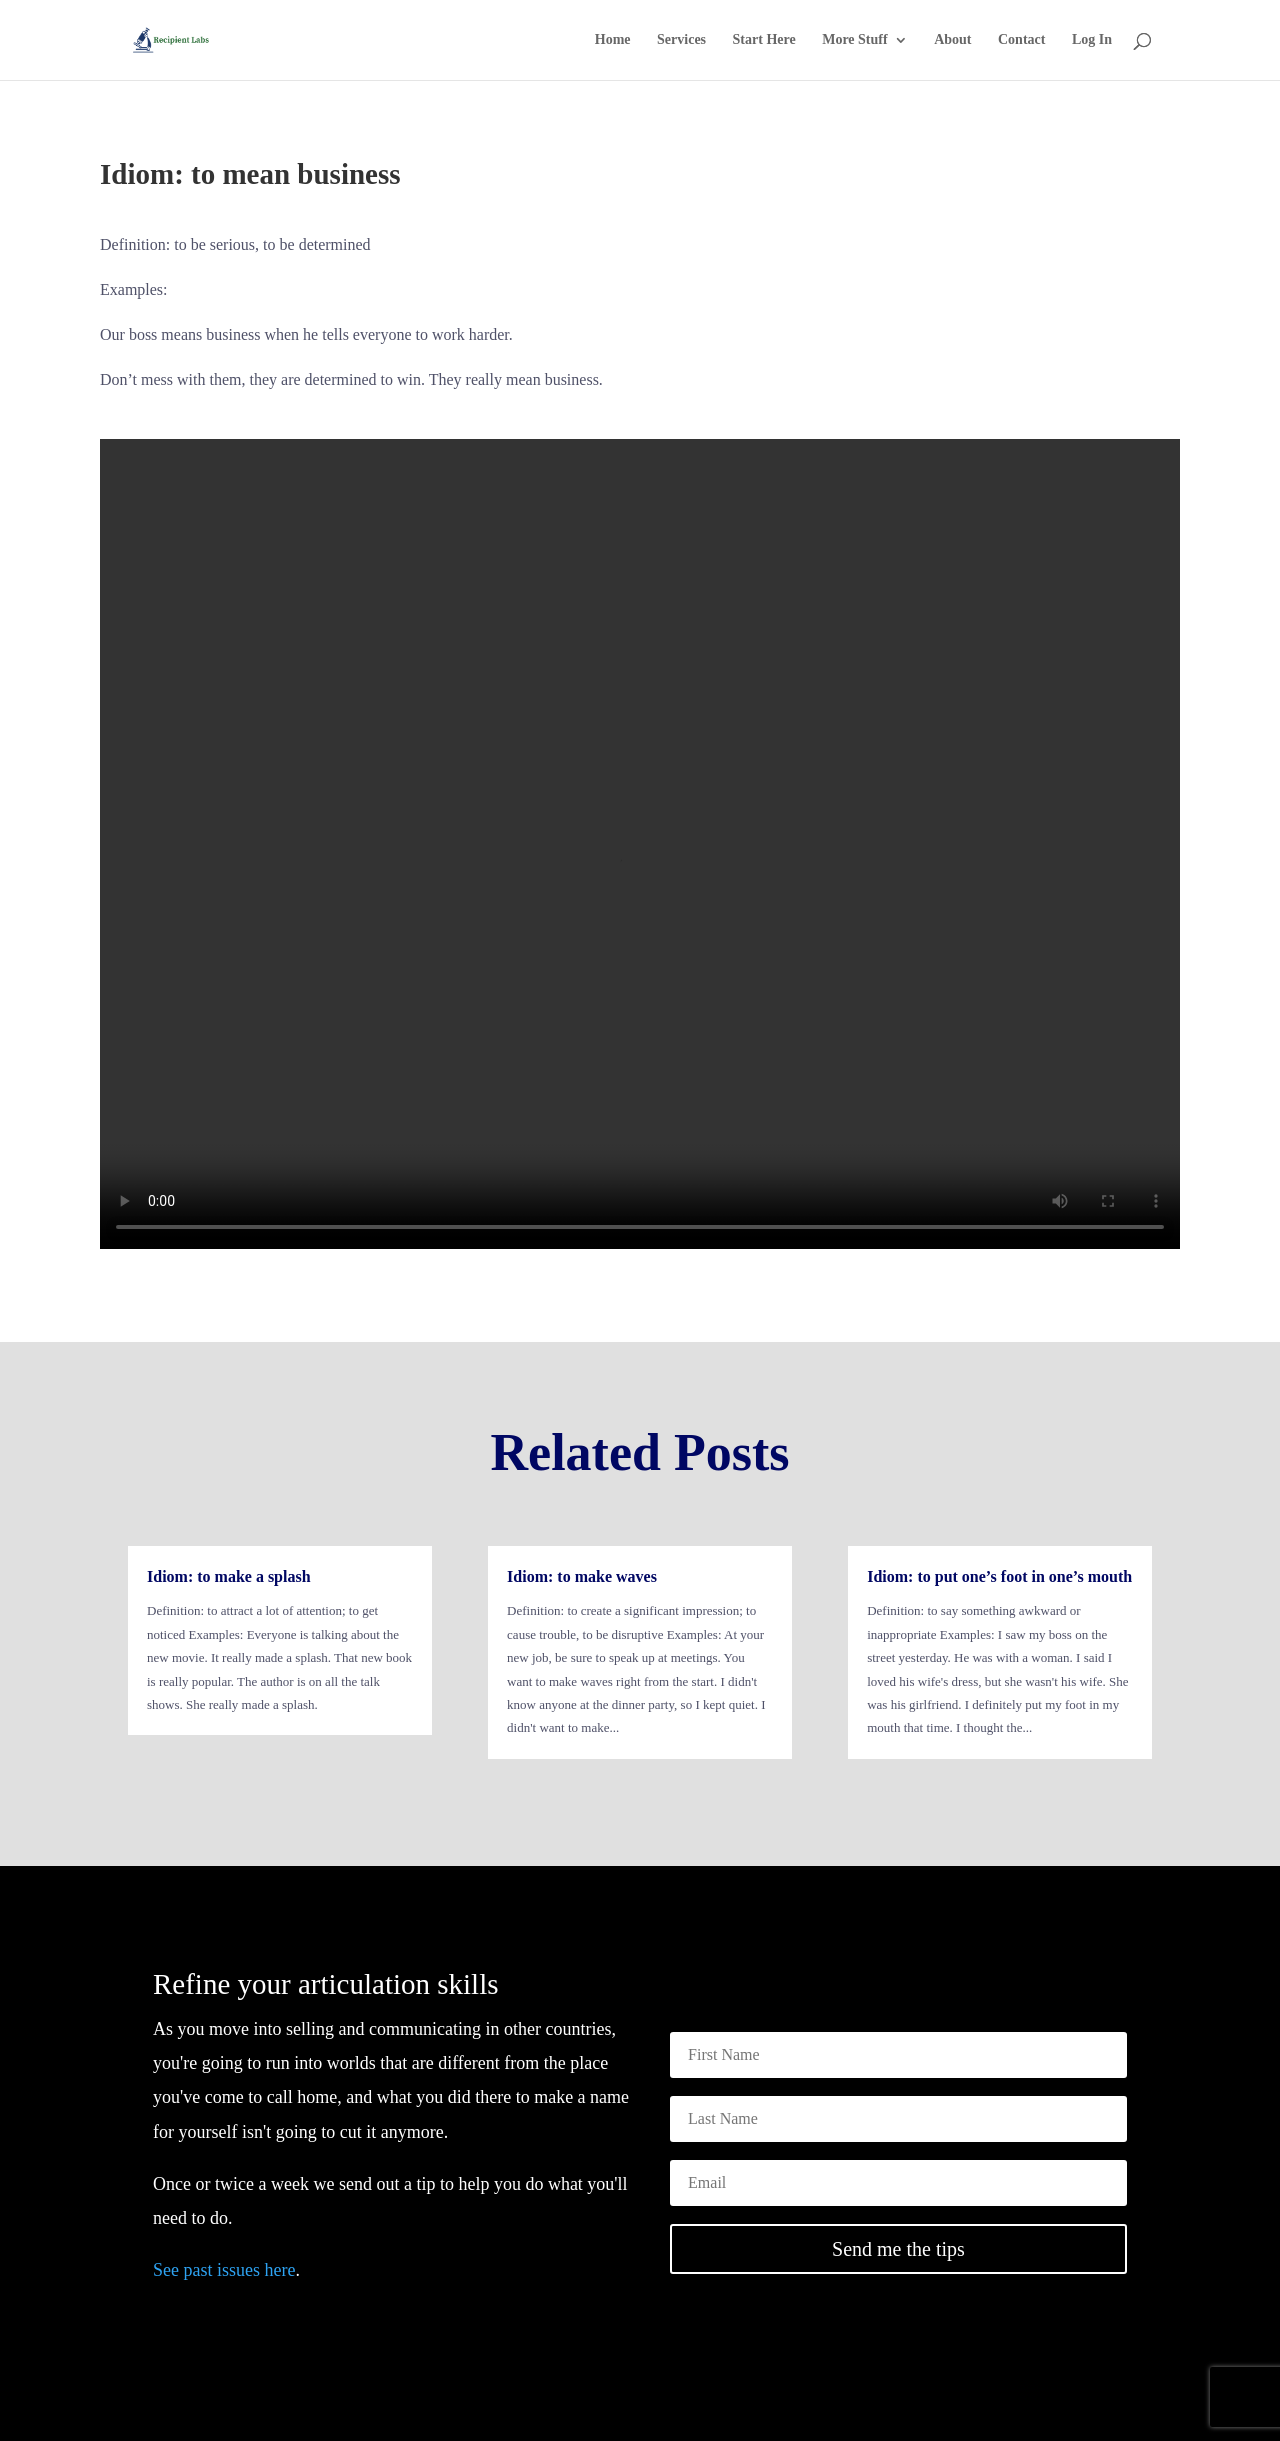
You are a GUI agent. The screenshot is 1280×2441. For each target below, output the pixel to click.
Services (681, 40)
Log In (1092, 40)
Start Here (764, 40)
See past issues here (224, 2270)
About (952, 40)
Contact (1021, 40)
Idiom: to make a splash (229, 1576)
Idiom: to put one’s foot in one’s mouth (999, 1576)
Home (613, 40)
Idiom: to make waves (582, 1576)
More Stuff (854, 40)
